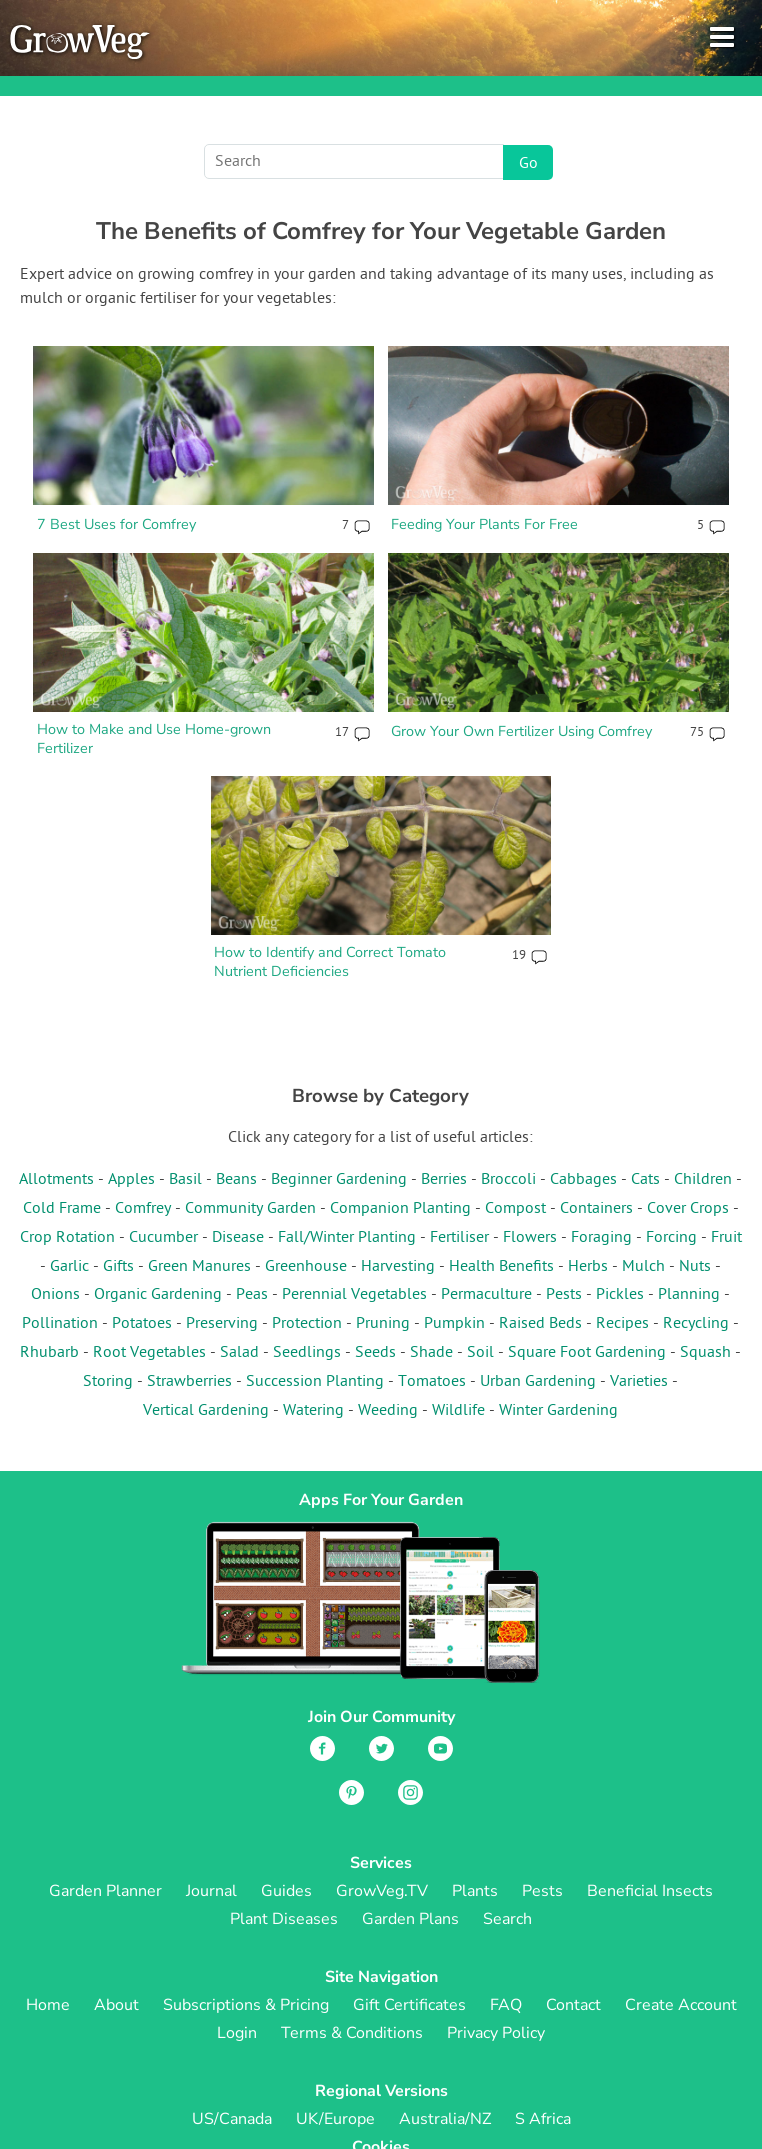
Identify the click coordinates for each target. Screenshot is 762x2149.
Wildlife (458, 1411)
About (116, 2005)
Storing (108, 1382)
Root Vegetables (149, 1353)
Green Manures (199, 1267)
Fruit (726, 1238)
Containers (596, 1209)
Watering (313, 1411)
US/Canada (232, 2119)
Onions (55, 1295)
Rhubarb (49, 1353)
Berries (444, 1180)
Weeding (388, 1411)
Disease (238, 1238)
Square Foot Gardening (587, 1353)
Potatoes (142, 1324)
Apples (131, 1180)
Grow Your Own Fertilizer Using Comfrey (521, 731)
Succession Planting (315, 1382)
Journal (211, 1891)
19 (519, 956)
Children (703, 1180)
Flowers (530, 1238)
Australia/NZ (445, 2119)
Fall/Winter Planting (347, 1238)
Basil (185, 1180)
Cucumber (163, 1238)
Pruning (383, 1324)
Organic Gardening (158, 1295)
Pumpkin (454, 1324)
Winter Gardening (558, 1411)
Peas (252, 1295)
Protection (307, 1324)
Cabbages (583, 1180)
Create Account (681, 2005)
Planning (689, 1295)
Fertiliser (459, 1238)
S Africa (543, 2119)
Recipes (622, 1324)
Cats (645, 1180)
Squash (705, 1353)
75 (697, 733)
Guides (286, 1891)
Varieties (639, 1382)
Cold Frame (62, 1209)
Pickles (620, 1295)
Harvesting (398, 1267)
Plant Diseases (284, 1919)
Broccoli (508, 1180)
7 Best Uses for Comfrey (116, 524)
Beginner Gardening (339, 1180)
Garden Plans (410, 1919)
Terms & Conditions (352, 2033)
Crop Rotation (67, 1238)
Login (237, 2033)
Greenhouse (306, 1267)
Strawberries (189, 1382)
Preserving (222, 1324)
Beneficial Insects (650, 1891)
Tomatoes (432, 1382)
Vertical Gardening (206, 1411)
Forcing (671, 1238)
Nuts (695, 1267)
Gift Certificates (409, 2005)
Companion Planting (400, 1209)
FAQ (506, 2005)
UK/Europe (335, 2119)
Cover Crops (688, 1209)
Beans (236, 1180)
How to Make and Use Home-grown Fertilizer (154, 738)
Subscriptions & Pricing (246, 2005)
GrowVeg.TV (382, 1891)
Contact (573, 2005)
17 (342, 733)
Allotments (56, 1180)
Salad (239, 1353)
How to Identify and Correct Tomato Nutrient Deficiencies (330, 961)
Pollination (60, 1324)
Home (48, 2005)
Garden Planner (105, 1891)
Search (507, 1919)
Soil (480, 1353)
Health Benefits (501, 1267)
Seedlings (307, 1353)
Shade (431, 1353)
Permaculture (486, 1295)
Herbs (588, 1267)
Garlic (69, 1267)
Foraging (601, 1238)
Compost (515, 1209)
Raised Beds (540, 1324)
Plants (475, 1891)
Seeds (375, 1353)
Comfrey (143, 1209)
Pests (564, 1295)
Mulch (643, 1267)
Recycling (696, 1324)
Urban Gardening (538, 1382)
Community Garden (250, 1209)
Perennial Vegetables (354, 1295)
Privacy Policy (496, 2033)
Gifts (118, 1267)
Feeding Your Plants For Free (484, 524)
